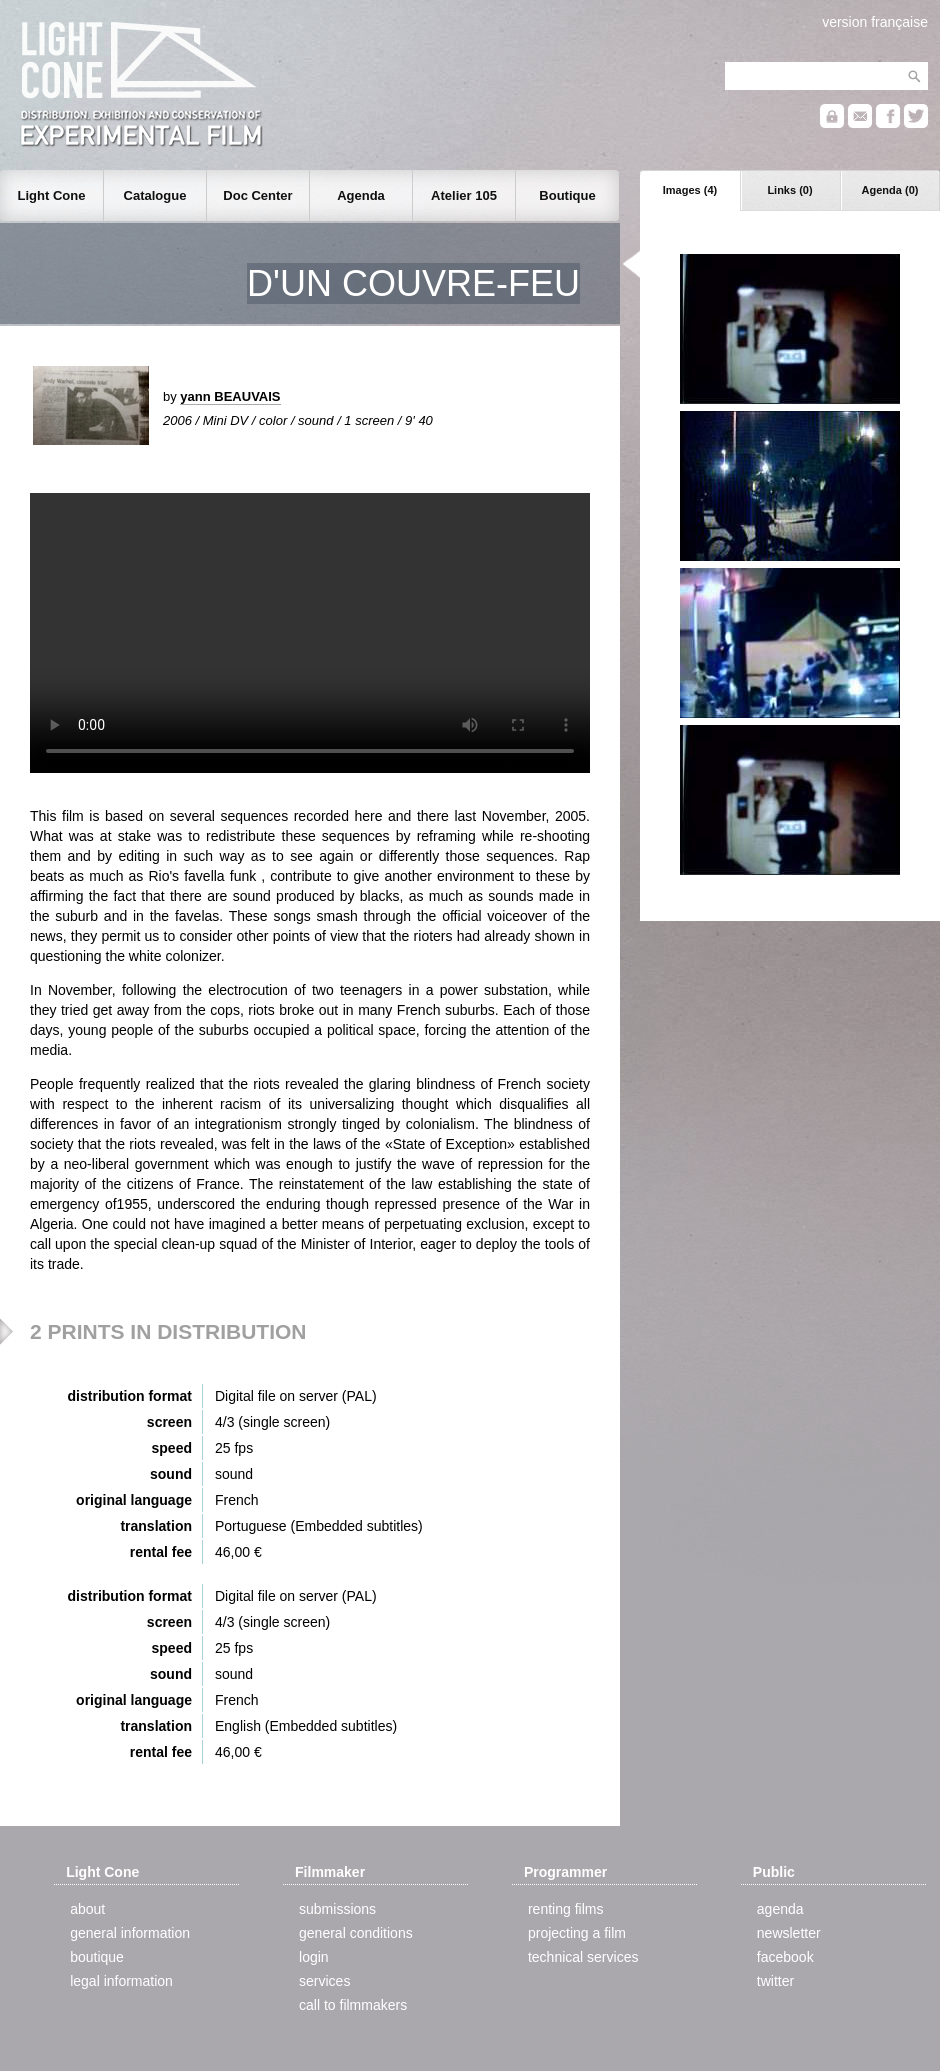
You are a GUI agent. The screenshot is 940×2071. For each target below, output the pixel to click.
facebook (785, 1957)
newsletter (789, 1933)
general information (130, 1933)
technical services (583, 1957)
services (324, 1981)
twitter (775, 1981)
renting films (565, 1909)
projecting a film (577, 1933)
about (87, 1909)
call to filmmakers (353, 2005)
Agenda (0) (890, 190)
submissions (337, 1909)
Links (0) (789, 190)
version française (875, 22)
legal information (121, 1981)
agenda (780, 1909)
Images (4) (690, 190)
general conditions (356, 1933)
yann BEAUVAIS (230, 396)
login (314, 1957)
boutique (97, 1957)
